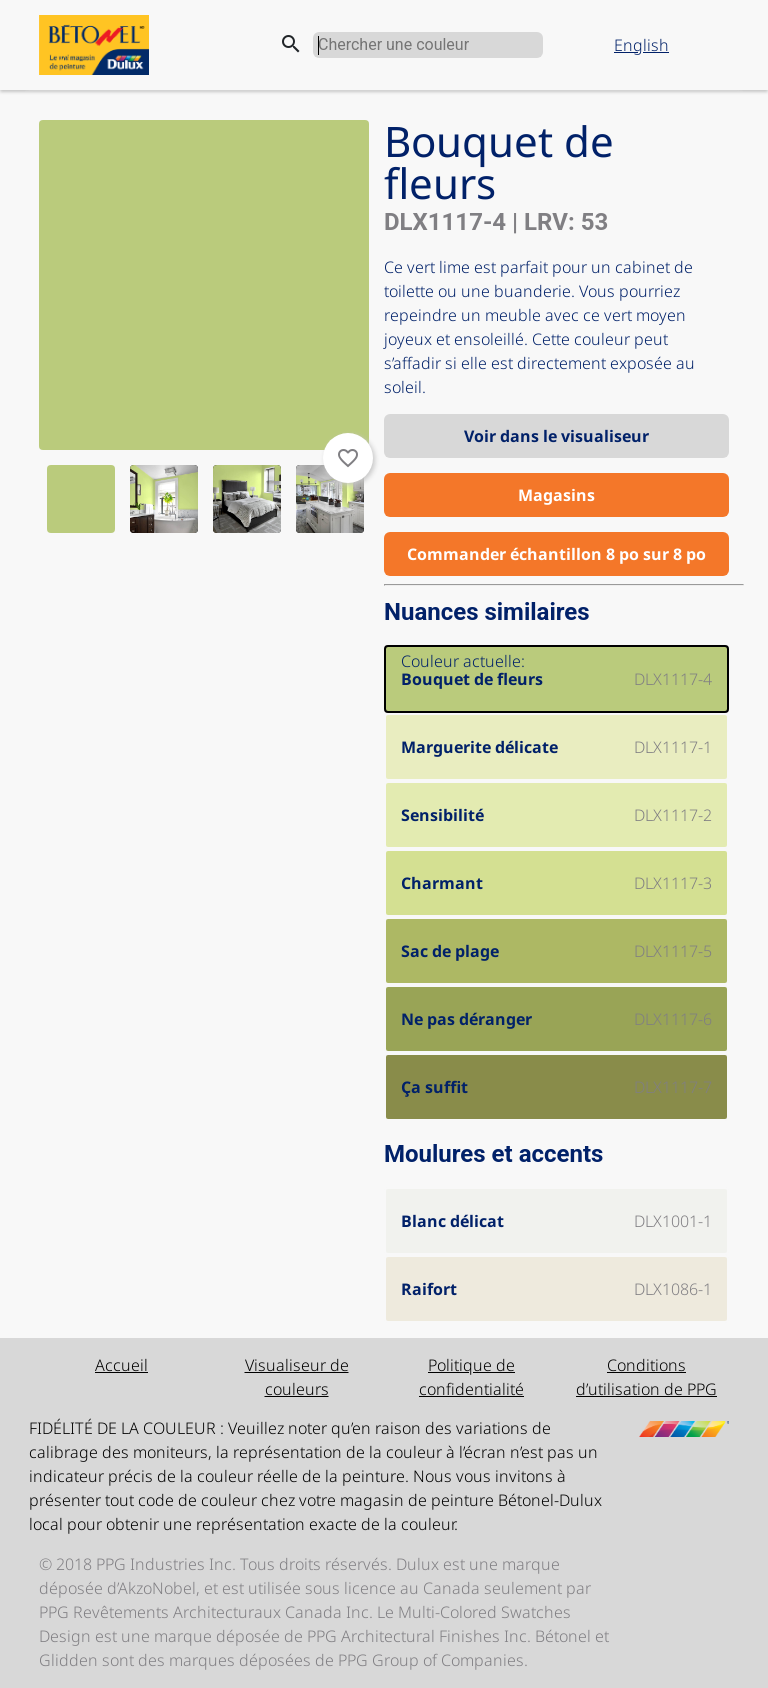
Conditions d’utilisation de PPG (646, 1377)
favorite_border (348, 458)
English (641, 45)
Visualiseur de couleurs (297, 1377)
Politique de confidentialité (471, 1377)
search (291, 44)
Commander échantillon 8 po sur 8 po (556, 554)
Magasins (556, 495)
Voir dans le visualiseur (556, 436)
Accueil (121, 1365)
